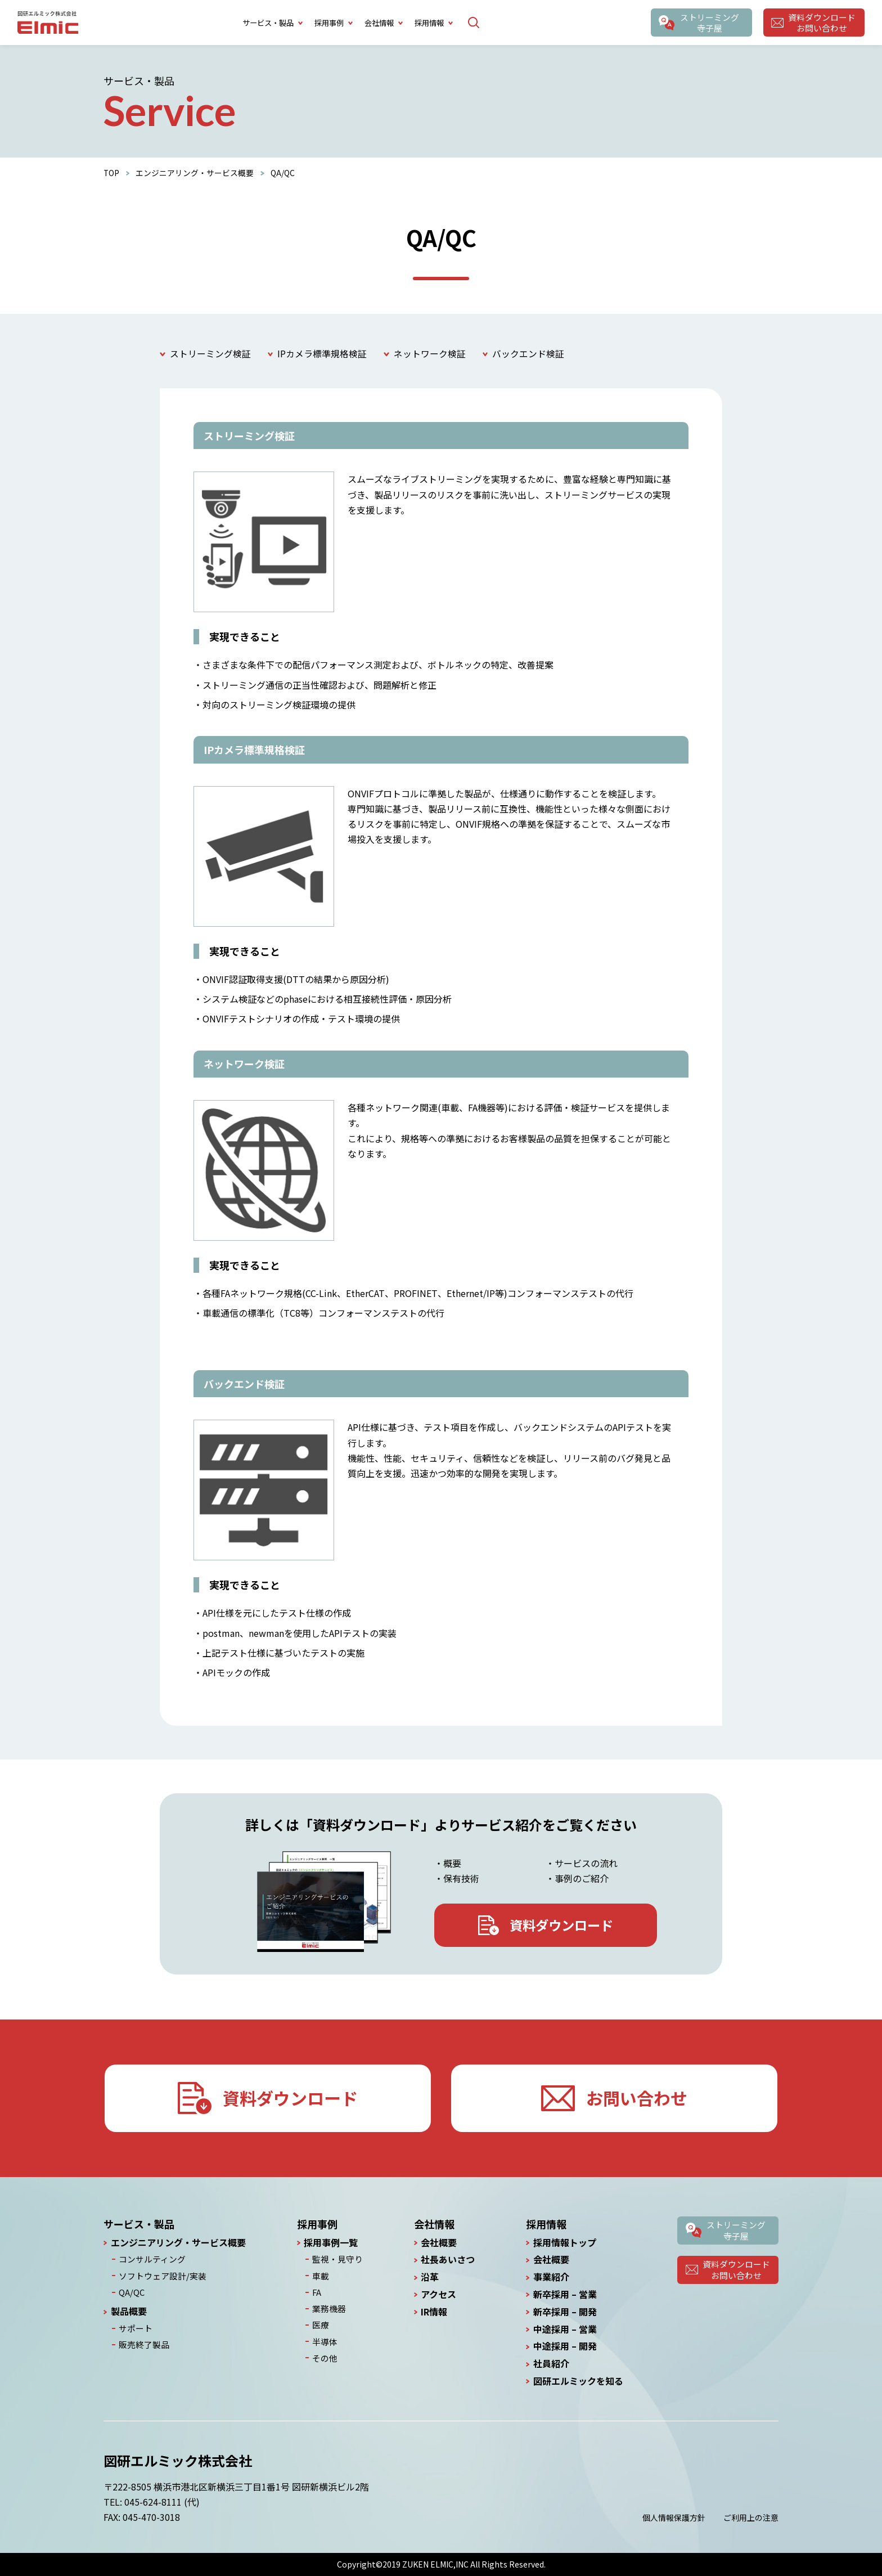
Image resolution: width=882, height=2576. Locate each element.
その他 (324, 2354)
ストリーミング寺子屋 (709, 22)
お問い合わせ (636, 2098)
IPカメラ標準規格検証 (322, 354)
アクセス (437, 2294)
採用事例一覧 (332, 2243)
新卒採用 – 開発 (565, 2312)
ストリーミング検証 (210, 354)
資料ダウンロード (562, 1925)
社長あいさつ (447, 2260)
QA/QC (131, 2291)
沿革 (429, 2277)
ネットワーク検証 (430, 354)
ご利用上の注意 (750, 2517)
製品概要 (129, 2309)
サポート (134, 2326)
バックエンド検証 (528, 354)
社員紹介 (551, 2364)
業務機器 (328, 2306)
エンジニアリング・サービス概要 (195, 172)
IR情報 (433, 2312)
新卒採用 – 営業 (565, 2294)
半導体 (324, 2338)
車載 (320, 2275)
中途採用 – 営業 (565, 2329)
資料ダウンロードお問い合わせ (821, 22)
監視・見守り (336, 2259)
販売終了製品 (142, 2342)
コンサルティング (150, 2259)
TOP (112, 172)
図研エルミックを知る (578, 2381)
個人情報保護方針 (673, 2517)
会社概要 (438, 2243)
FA (317, 2291)
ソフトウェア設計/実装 (159, 2275)
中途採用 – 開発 (565, 2347)
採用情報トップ (564, 2243)
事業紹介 (551, 2277)
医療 (320, 2323)
